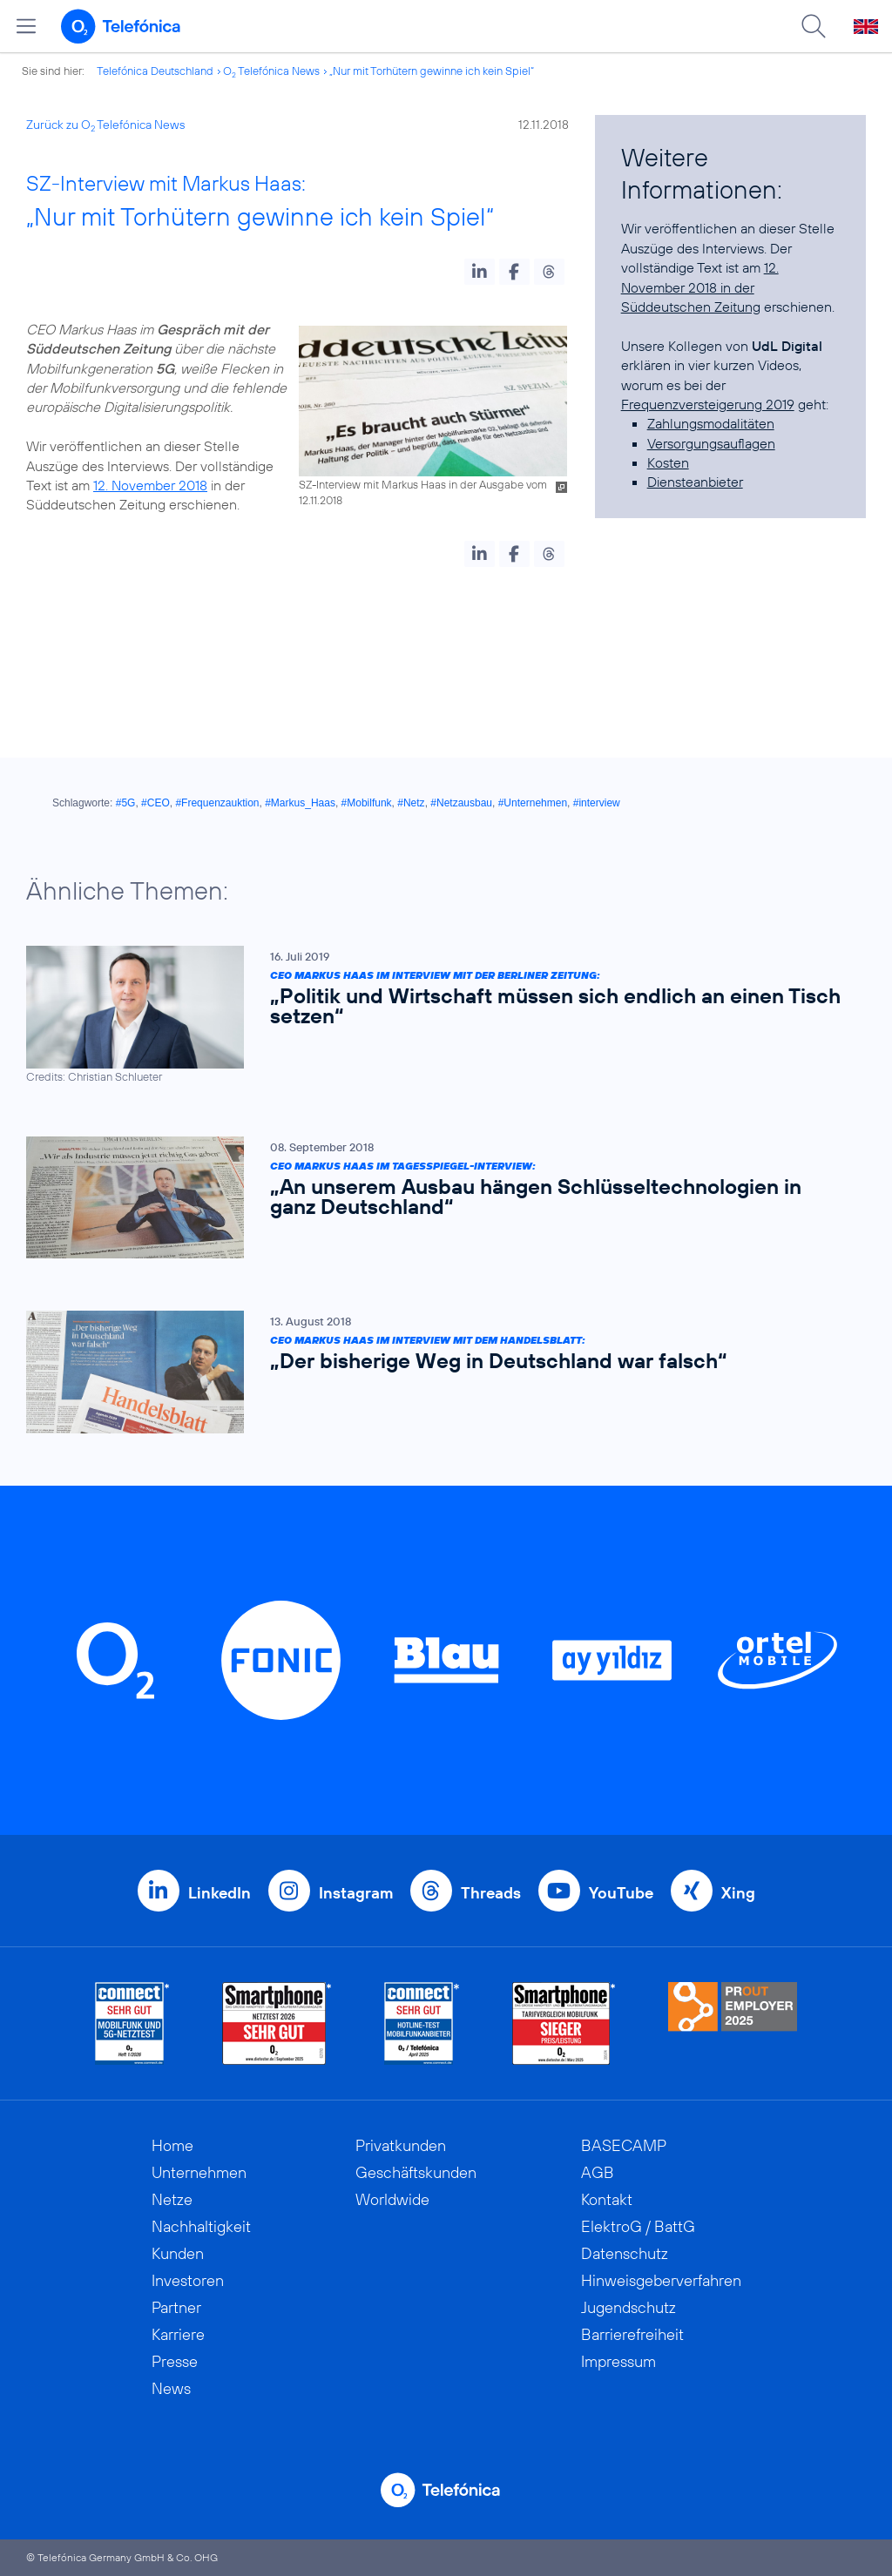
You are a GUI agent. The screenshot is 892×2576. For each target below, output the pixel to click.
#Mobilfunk (366, 803)
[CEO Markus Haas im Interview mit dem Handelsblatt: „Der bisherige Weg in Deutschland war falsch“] (437, 1372)
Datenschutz (624, 2253)
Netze (172, 2199)
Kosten (668, 462)
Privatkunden (400, 2145)
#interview (596, 803)
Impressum (618, 2361)
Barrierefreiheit (632, 2334)
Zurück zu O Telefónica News (105, 124)
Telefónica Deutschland (155, 71)
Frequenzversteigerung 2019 (707, 404)
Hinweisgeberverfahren (661, 2280)
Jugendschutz (628, 2307)
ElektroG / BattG (638, 2226)
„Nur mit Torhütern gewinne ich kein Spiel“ (431, 71)
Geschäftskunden (415, 2172)
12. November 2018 (150, 485)
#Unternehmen (532, 803)
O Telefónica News (271, 71)
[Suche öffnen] (813, 26)
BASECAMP (623, 2145)
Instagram (356, 1893)
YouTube (621, 1893)
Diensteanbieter (695, 481)
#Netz (410, 803)
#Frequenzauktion (217, 803)
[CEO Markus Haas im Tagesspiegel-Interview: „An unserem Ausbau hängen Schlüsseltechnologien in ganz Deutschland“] (437, 1197)
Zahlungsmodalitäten (710, 423)
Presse (175, 2361)
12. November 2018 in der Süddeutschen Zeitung (700, 287)
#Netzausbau (461, 803)
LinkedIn (219, 1893)
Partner (176, 2307)
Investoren (188, 2280)
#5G (126, 803)
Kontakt (606, 2199)
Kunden (178, 2253)
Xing (738, 1893)
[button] (479, 272)
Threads (491, 1893)
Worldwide (392, 2199)
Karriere (178, 2334)
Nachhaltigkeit (201, 2226)
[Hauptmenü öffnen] (26, 26)
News (171, 2388)
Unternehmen (199, 2172)
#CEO (155, 803)
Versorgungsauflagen (711, 443)
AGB (597, 2172)
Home (172, 2145)
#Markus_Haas (300, 803)
